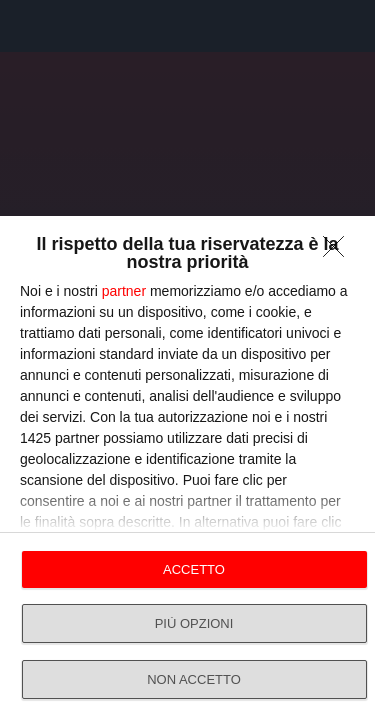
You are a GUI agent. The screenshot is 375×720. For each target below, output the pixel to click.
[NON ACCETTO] (339, 252)
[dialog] (187, 468)
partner (124, 291)
